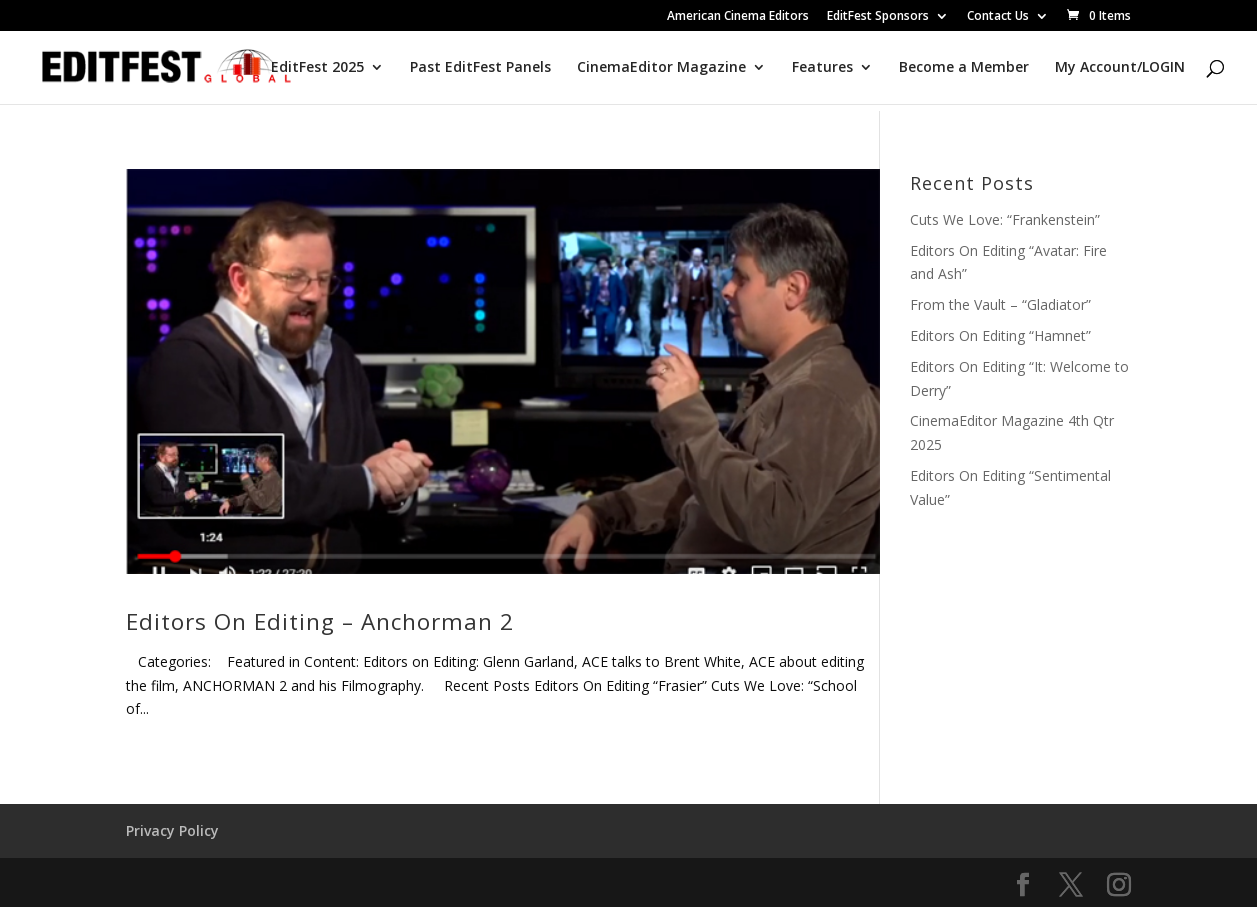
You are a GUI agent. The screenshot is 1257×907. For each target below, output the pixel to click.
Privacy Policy (172, 830)
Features (822, 68)
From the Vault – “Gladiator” (1000, 304)
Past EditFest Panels (480, 68)
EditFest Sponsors (878, 17)
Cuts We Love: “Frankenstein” (1005, 219)
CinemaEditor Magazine (661, 68)
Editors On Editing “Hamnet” (1000, 335)
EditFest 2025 (317, 68)
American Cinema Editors (738, 17)
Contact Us (998, 17)
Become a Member (964, 68)
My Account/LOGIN (1120, 68)
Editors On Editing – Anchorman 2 (320, 621)
